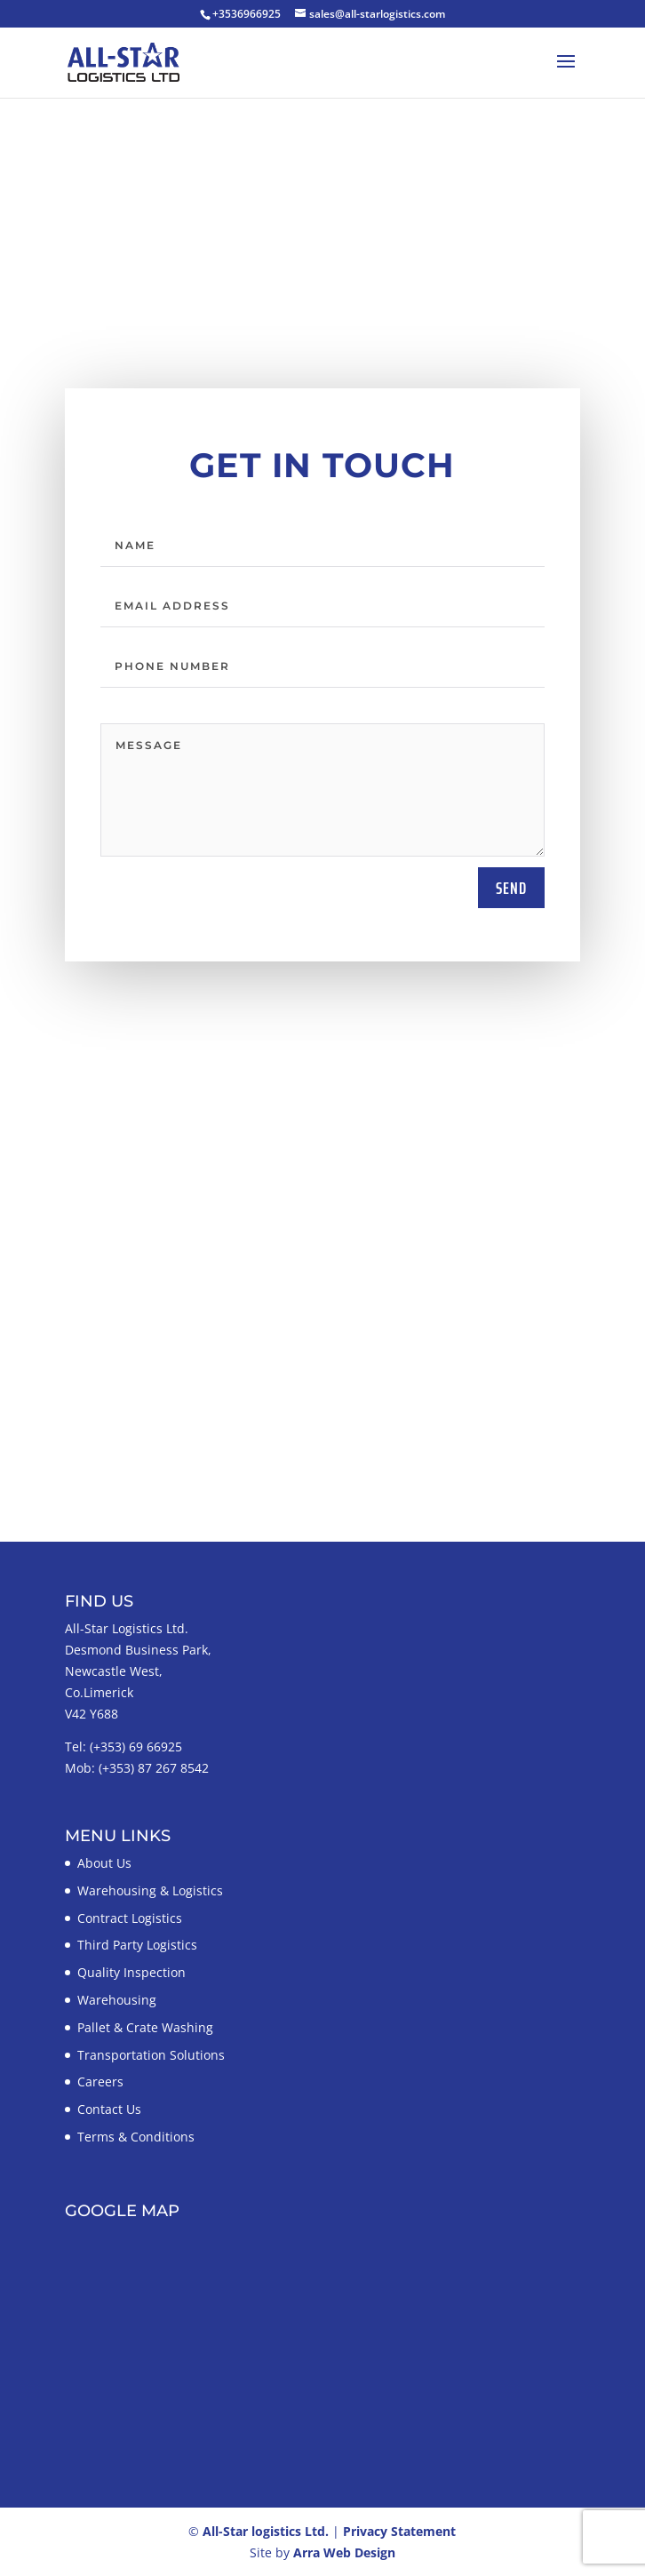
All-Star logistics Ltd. (266, 2531)
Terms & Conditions (136, 2136)
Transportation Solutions (151, 2054)
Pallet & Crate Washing (145, 2027)
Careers (100, 2081)
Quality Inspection (131, 1972)
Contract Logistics (129, 1918)
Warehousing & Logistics (150, 1890)
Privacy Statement (399, 2531)
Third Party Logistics (137, 1944)
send (511, 887)
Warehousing (116, 1999)
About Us (104, 1862)
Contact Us (109, 2109)
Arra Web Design (344, 2552)
